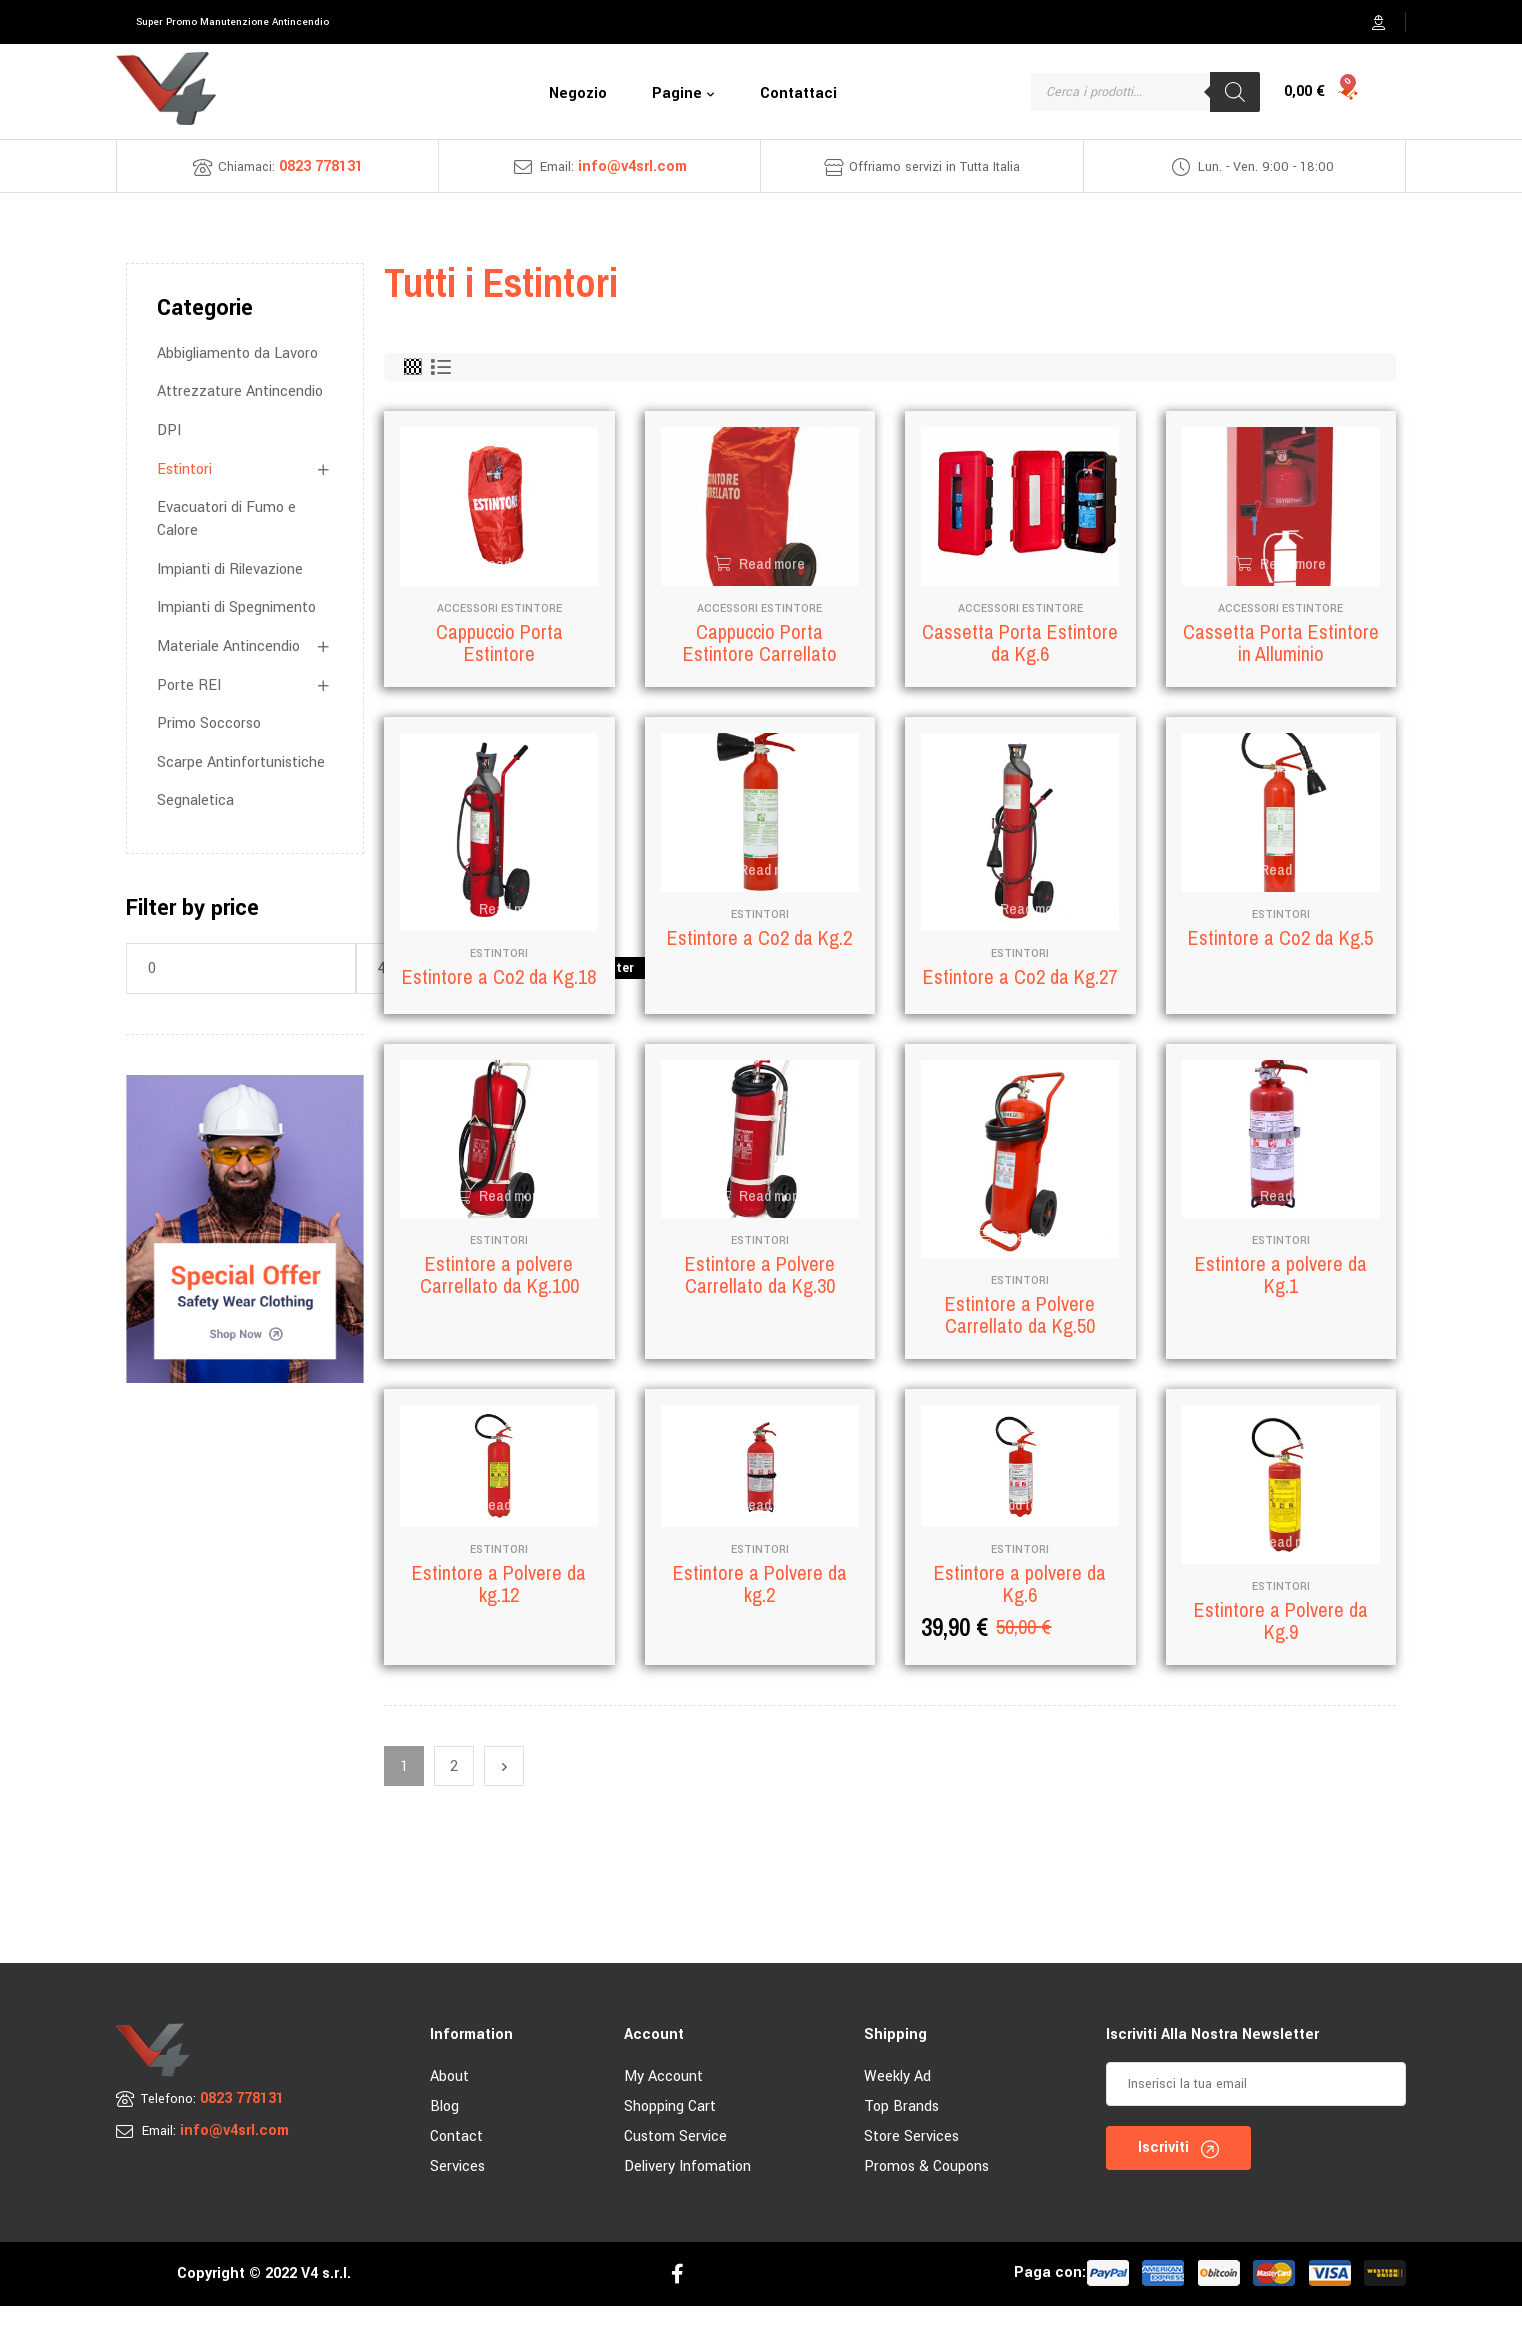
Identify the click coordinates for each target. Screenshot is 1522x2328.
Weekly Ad (897, 2098)
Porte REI (189, 685)
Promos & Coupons (926, 2188)
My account (663, 2098)
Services (457, 2188)
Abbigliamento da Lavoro (237, 353)
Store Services (911, 2158)
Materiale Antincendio (228, 646)
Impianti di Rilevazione (230, 569)
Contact (456, 2158)
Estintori (184, 469)
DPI (169, 430)
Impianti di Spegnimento (236, 607)
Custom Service (675, 2158)
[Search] (1235, 92)
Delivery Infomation (687, 2188)
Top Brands (901, 2128)
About (449, 2098)
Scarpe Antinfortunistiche (241, 762)
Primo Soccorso (209, 723)
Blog (444, 2128)
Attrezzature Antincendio (240, 391)
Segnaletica (195, 800)
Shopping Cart (670, 2128)
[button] (232, 22)
